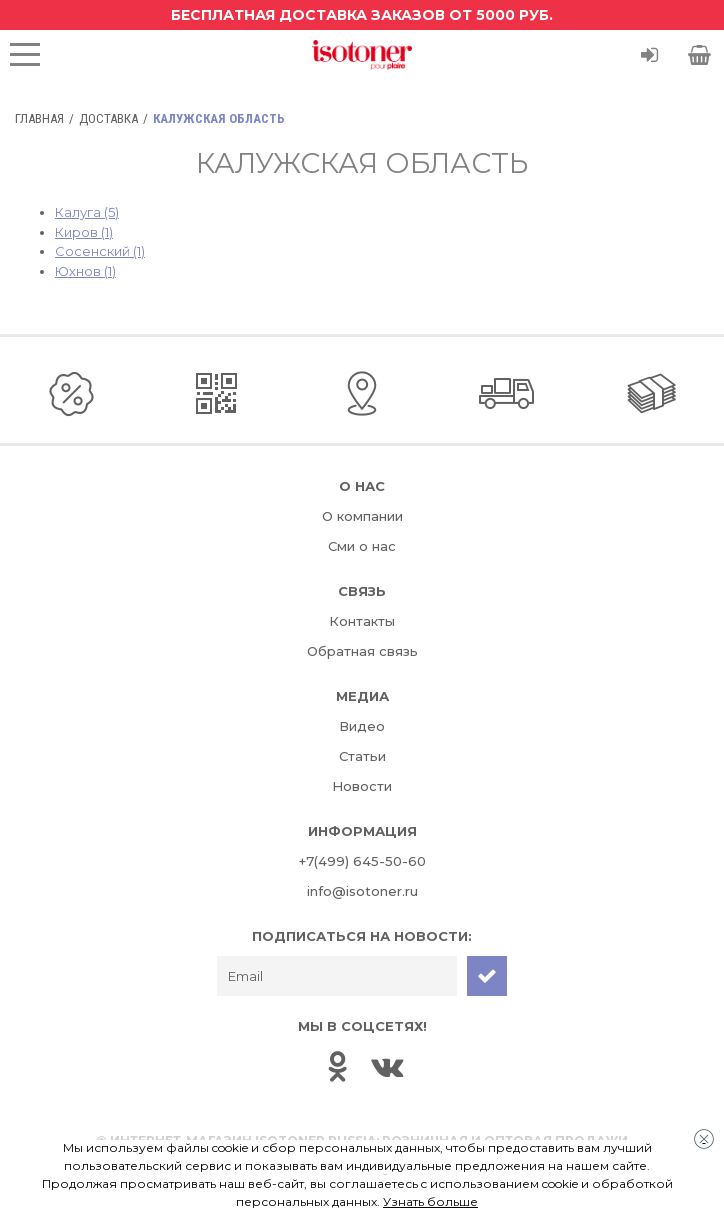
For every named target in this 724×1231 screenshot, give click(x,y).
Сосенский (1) (100, 251)
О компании (362, 516)
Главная (39, 118)
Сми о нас (362, 546)
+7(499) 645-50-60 (362, 861)
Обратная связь (362, 651)
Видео (362, 726)
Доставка (108, 118)
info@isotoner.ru (362, 891)
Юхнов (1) (85, 271)
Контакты (362, 621)
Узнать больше (430, 1201)
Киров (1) (84, 232)
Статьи (362, 756)
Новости (362, 786)
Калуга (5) (87, 212)
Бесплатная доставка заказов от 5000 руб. (362, 15)
